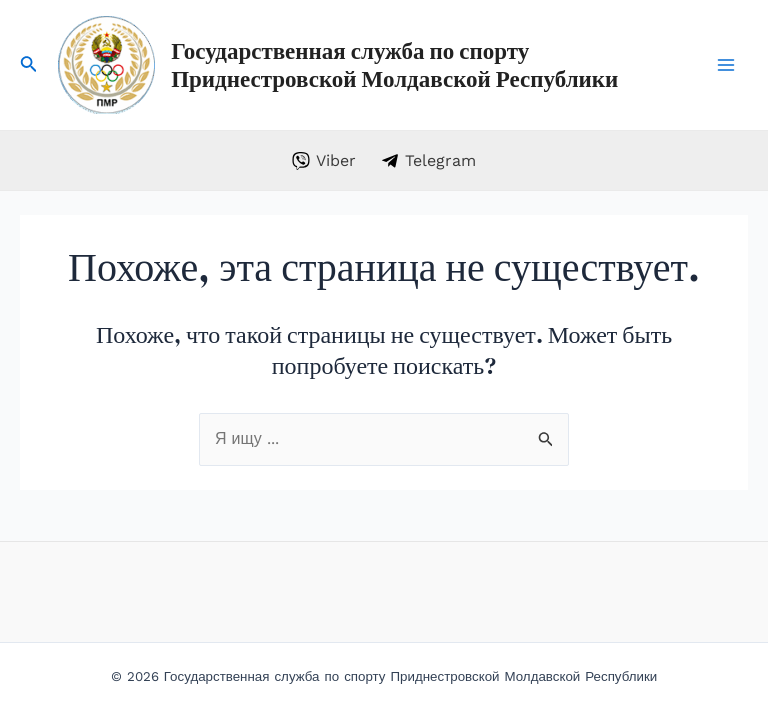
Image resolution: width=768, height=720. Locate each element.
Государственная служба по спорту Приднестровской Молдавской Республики (394, 65)
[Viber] (324, 161)
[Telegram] (429, 161)
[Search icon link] (29, 67)
